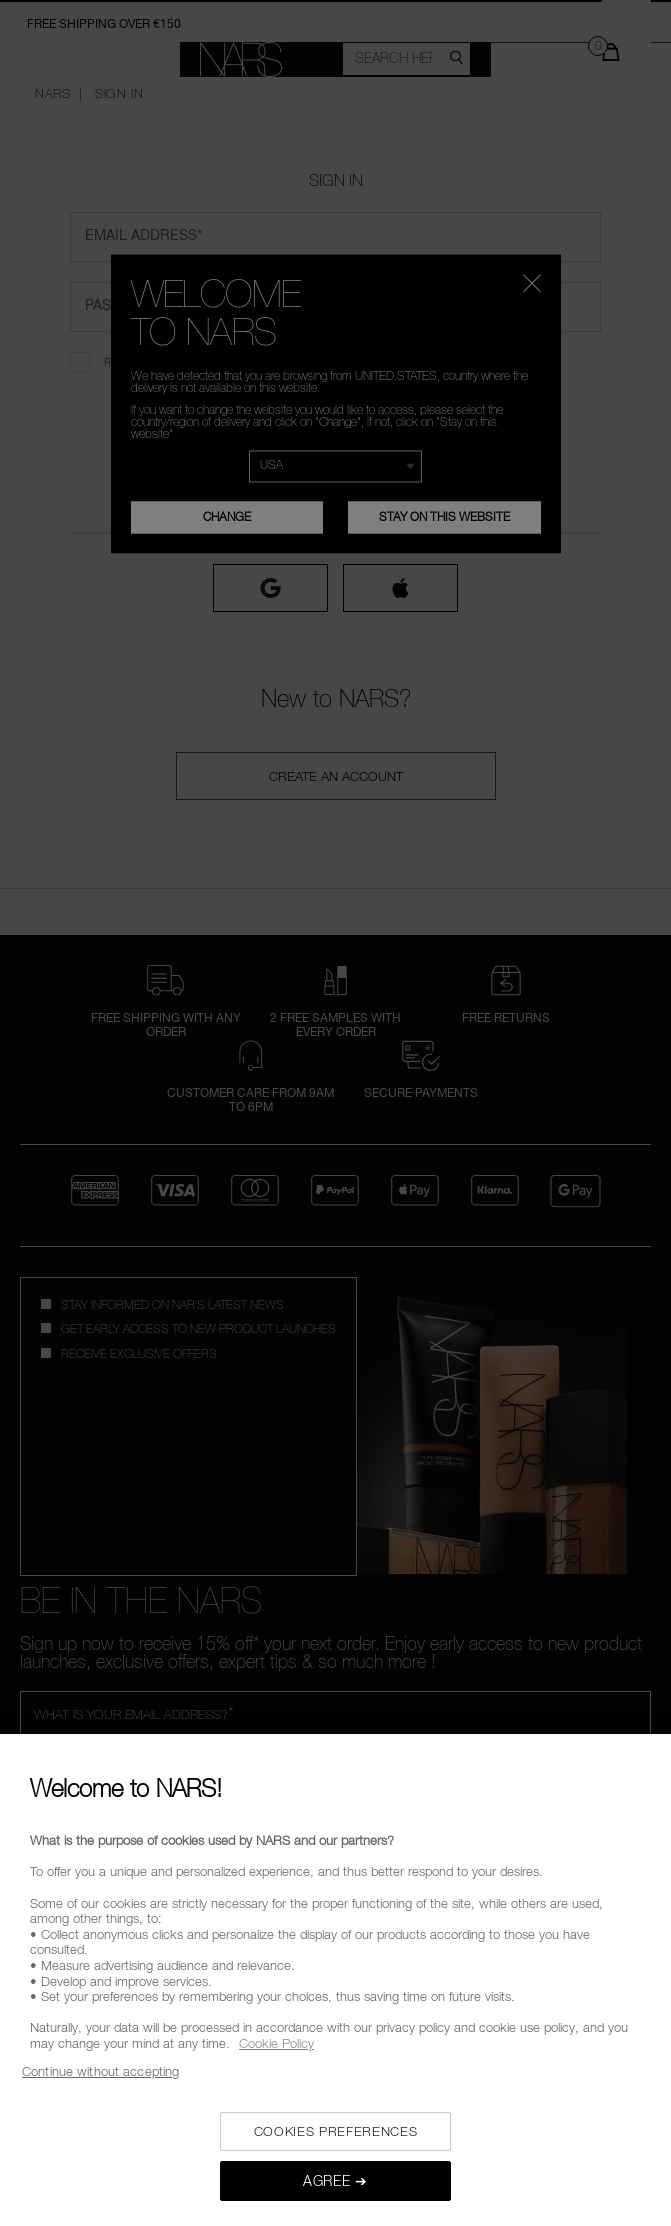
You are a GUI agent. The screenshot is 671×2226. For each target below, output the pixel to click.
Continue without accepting (100, 2071)
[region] (335, 1980)
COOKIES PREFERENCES (335, 2131)
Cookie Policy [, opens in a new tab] (276, 2043)
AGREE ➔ (335, 2180)
